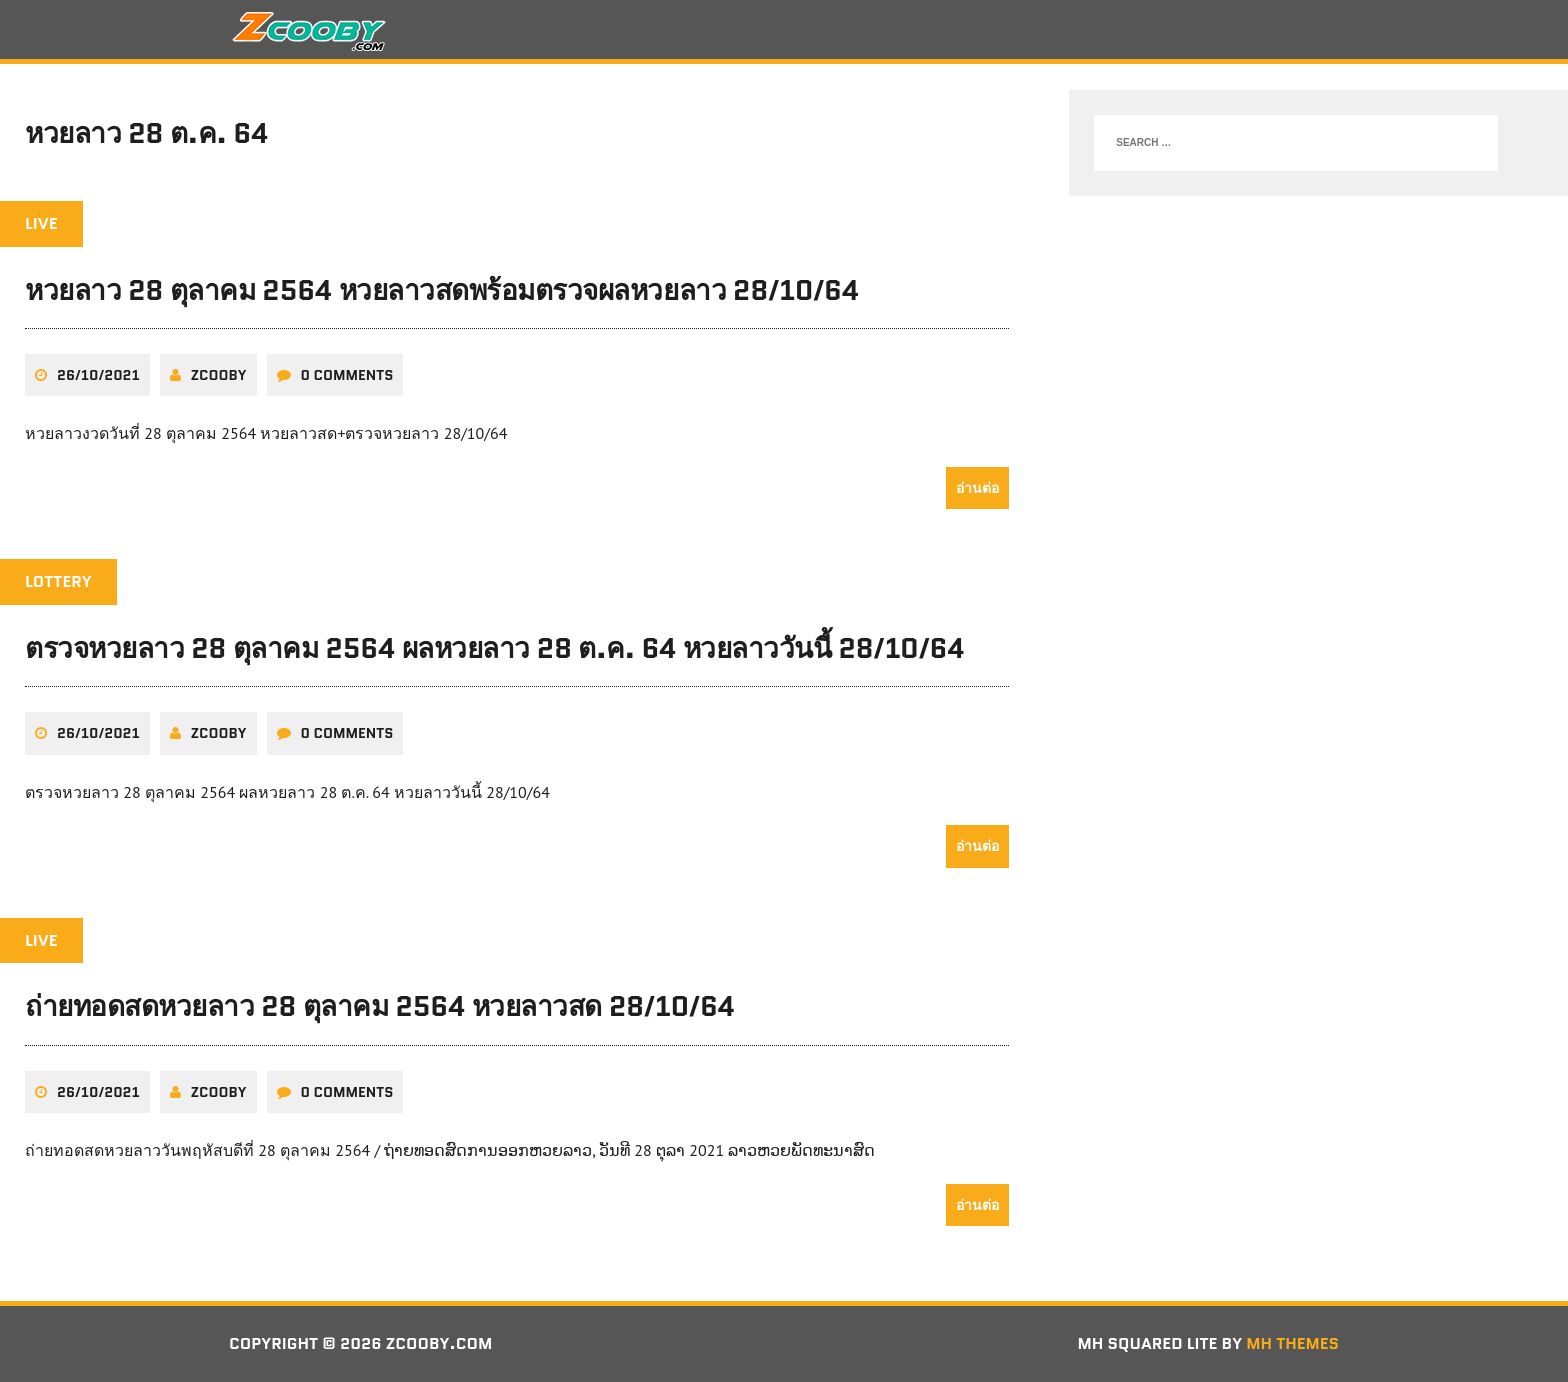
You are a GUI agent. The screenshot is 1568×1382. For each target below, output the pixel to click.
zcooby (219, 375)
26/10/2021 (98, 375)
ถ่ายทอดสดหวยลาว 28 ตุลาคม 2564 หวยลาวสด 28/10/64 (380, 1006)
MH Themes (1292, 1343)
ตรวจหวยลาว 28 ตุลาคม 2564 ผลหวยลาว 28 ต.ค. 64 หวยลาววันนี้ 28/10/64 (496, 648)
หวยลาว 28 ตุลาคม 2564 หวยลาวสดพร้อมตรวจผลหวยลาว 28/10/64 (442, 290)
